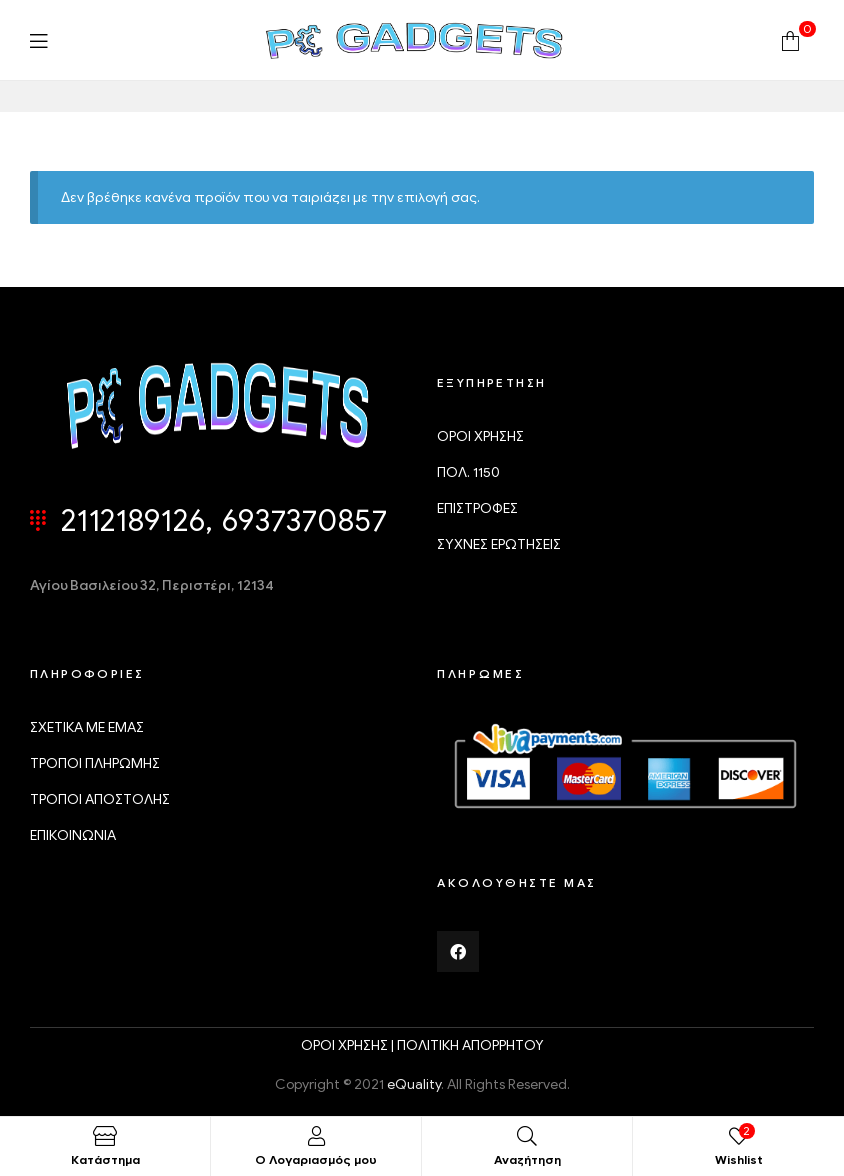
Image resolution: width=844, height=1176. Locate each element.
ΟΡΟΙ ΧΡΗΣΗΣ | (349, 1045)
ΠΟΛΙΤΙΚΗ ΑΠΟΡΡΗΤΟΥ (470, 1045)
